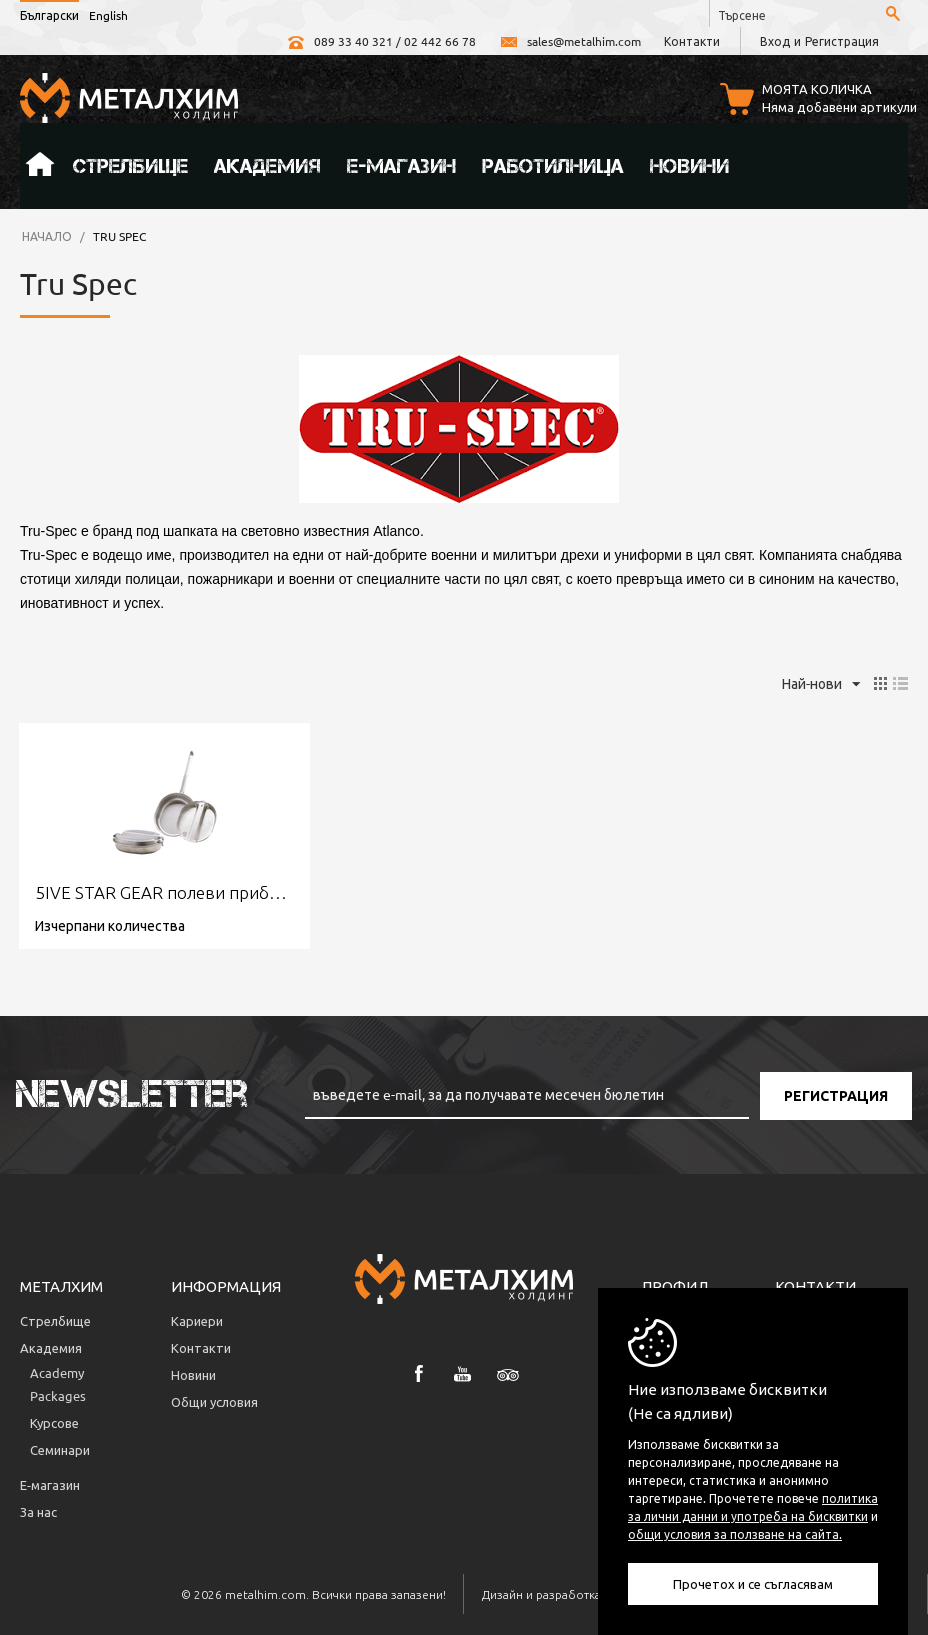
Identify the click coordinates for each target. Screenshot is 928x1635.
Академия (267, 166)
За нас (38, 1511)
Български (49, 15)
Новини (689, 166)
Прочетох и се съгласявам (753, 1583)
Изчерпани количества (110, 925)
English (108, 15)
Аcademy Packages (58, 1384)
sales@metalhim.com (570, 41)
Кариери (197, 1320)
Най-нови (821, 685)
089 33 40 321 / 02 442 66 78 (381, 41)
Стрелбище (130, 166)
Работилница (553, 166)
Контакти (692, 41)
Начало (40, 166)
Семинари (60, 1449)
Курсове (54, 1422)
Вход (775, 41)
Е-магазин (401, 166)
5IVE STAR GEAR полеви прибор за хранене (164, 892)
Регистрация (842, 41)
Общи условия (214, 1401)
